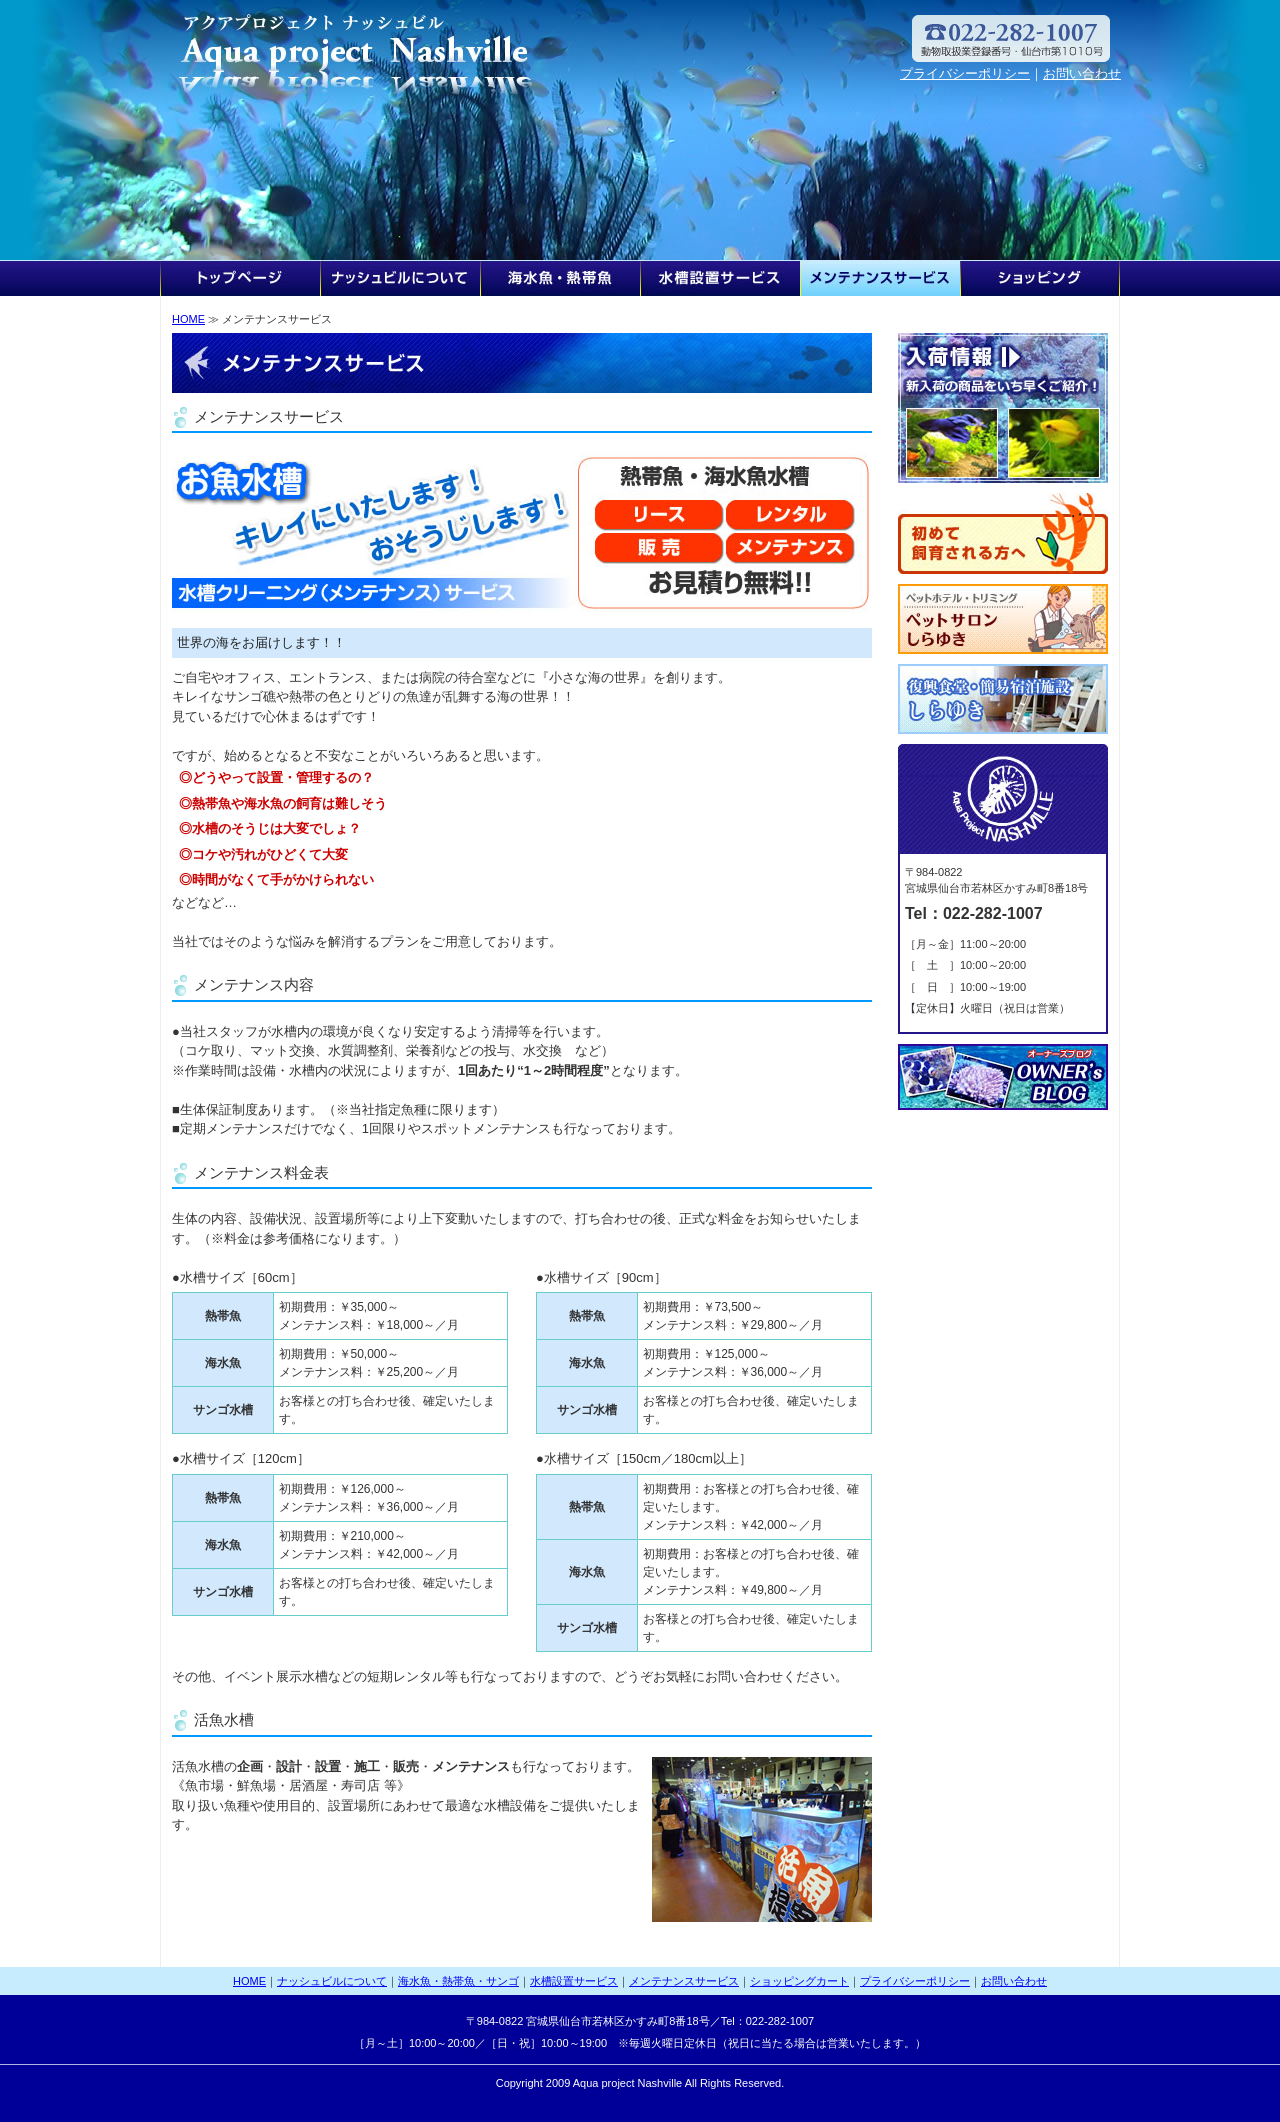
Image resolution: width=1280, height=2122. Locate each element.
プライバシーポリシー (965, 73)
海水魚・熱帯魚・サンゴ (560, 278)
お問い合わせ (1082, 73)
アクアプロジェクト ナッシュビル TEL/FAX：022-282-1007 (360, 50)
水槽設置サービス (720, 278)
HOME (240, 278)
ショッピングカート (1040, 278)
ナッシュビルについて (400, 278)
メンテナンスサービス (880, 278)
